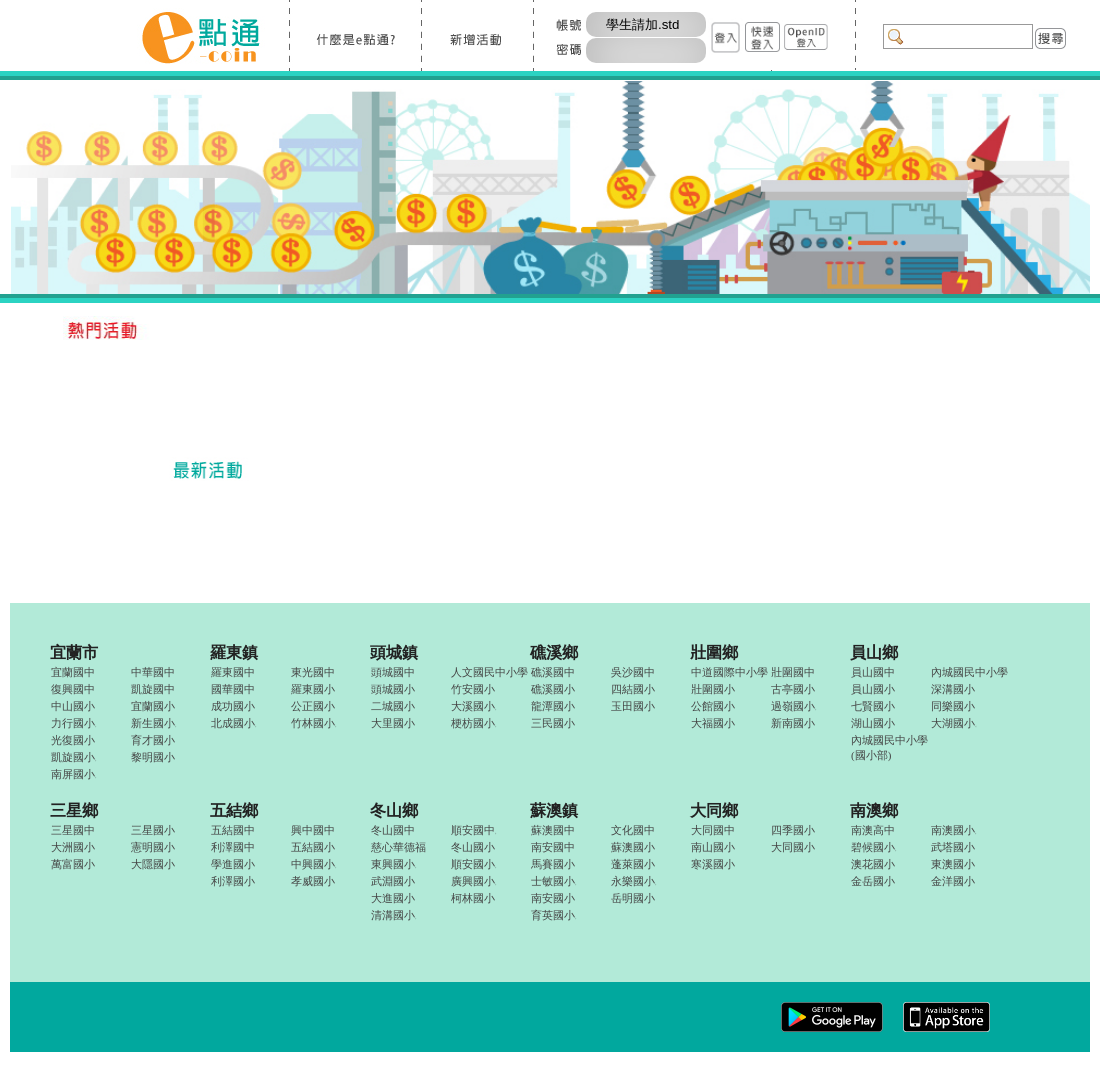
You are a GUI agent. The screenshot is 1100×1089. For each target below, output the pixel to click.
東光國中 (313, 672)
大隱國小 (153, 864)
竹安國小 (473, 689)
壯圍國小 (713, 689)
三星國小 (153, 830)
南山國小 (713, 847)
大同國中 (713, 830)
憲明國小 (153, 847)
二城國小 (393, 706)
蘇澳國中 (553, 830)
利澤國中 (233, 847)
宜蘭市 (74, 652)
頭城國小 (393, 689)
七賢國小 (873, 706)
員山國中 (873, 672)
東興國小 (393, 864)
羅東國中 (233, 672)
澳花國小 (873, 864)
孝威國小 (313, 881)
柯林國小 (473, 898)
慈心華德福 (398, 847)
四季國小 (793, 830)
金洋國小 (953, 881)
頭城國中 (393, 672)
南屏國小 (73, 774)
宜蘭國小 (153, 706)
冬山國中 (393, 830)
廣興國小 (473, 881)
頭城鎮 (394, 652)
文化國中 (633, 830)
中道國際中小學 (729, 672)
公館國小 (713, 706)
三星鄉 (74, 810)
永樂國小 (633, 881)
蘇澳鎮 (554, 810)
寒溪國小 (713, 864)
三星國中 (73, 830)
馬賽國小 (553, 864)
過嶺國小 (793, 706)
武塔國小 (953, 847)
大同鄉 (714, 810)
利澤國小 (233, 881)
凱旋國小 (73, 757)
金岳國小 (873, 881)
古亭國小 (793, 689)
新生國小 (153, 723)
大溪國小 (473, 706)
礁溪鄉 (554, 652)
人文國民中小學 (489, 672)
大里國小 (393, 723)
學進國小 (233, 864)
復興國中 (73, 689)
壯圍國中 (793, 672)
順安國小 (473, 864)
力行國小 (73, 723)
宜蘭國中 (73, 672)
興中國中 (313, 830)
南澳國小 (953, 830)
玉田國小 (633, 706)
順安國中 (473, 830)
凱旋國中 (153, 689)
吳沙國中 (633, 672)
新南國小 (793, 723)
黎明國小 (153, 757)
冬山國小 (473, 847)
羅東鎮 (234, 652)
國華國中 (233, 689)
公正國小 (313, 706)
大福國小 (713, 723)
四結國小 (633, 689)
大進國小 (393, 898)
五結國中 (233, 830)
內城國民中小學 (969, 672)
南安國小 (553, 898)
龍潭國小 (553, 706)
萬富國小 (73, 864)
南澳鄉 (874, 810)
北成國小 (233, 723)
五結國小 (313, 847)
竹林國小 (313, 723)
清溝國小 (393, 915)
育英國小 (553, 915)
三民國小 (553, 723)
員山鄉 (874, 652)
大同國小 (793, 847)
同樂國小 (953, 706)
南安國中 (553, 847)
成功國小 (233, 706)
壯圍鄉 (714, 652)
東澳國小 (953, 864)
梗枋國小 (473, 723)
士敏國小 (553, 881)
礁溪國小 (553, 689)
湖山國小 (873, 723)
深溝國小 (953, 689)
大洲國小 (73, 847)
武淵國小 (393, 881)
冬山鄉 (394, 810)
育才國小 (153, 740)
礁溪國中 (553, 672)
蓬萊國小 (633, 864)
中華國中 (153, 672)
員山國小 (873, 689)
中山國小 (73, 706)
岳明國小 (633, 898)
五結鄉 (234, 810)
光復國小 (73, 740)
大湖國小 (953, 723)
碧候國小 (873, 847)
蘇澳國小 (633, 847)
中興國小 (313, 864)
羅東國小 (313, 689)
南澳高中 (873, 830)
